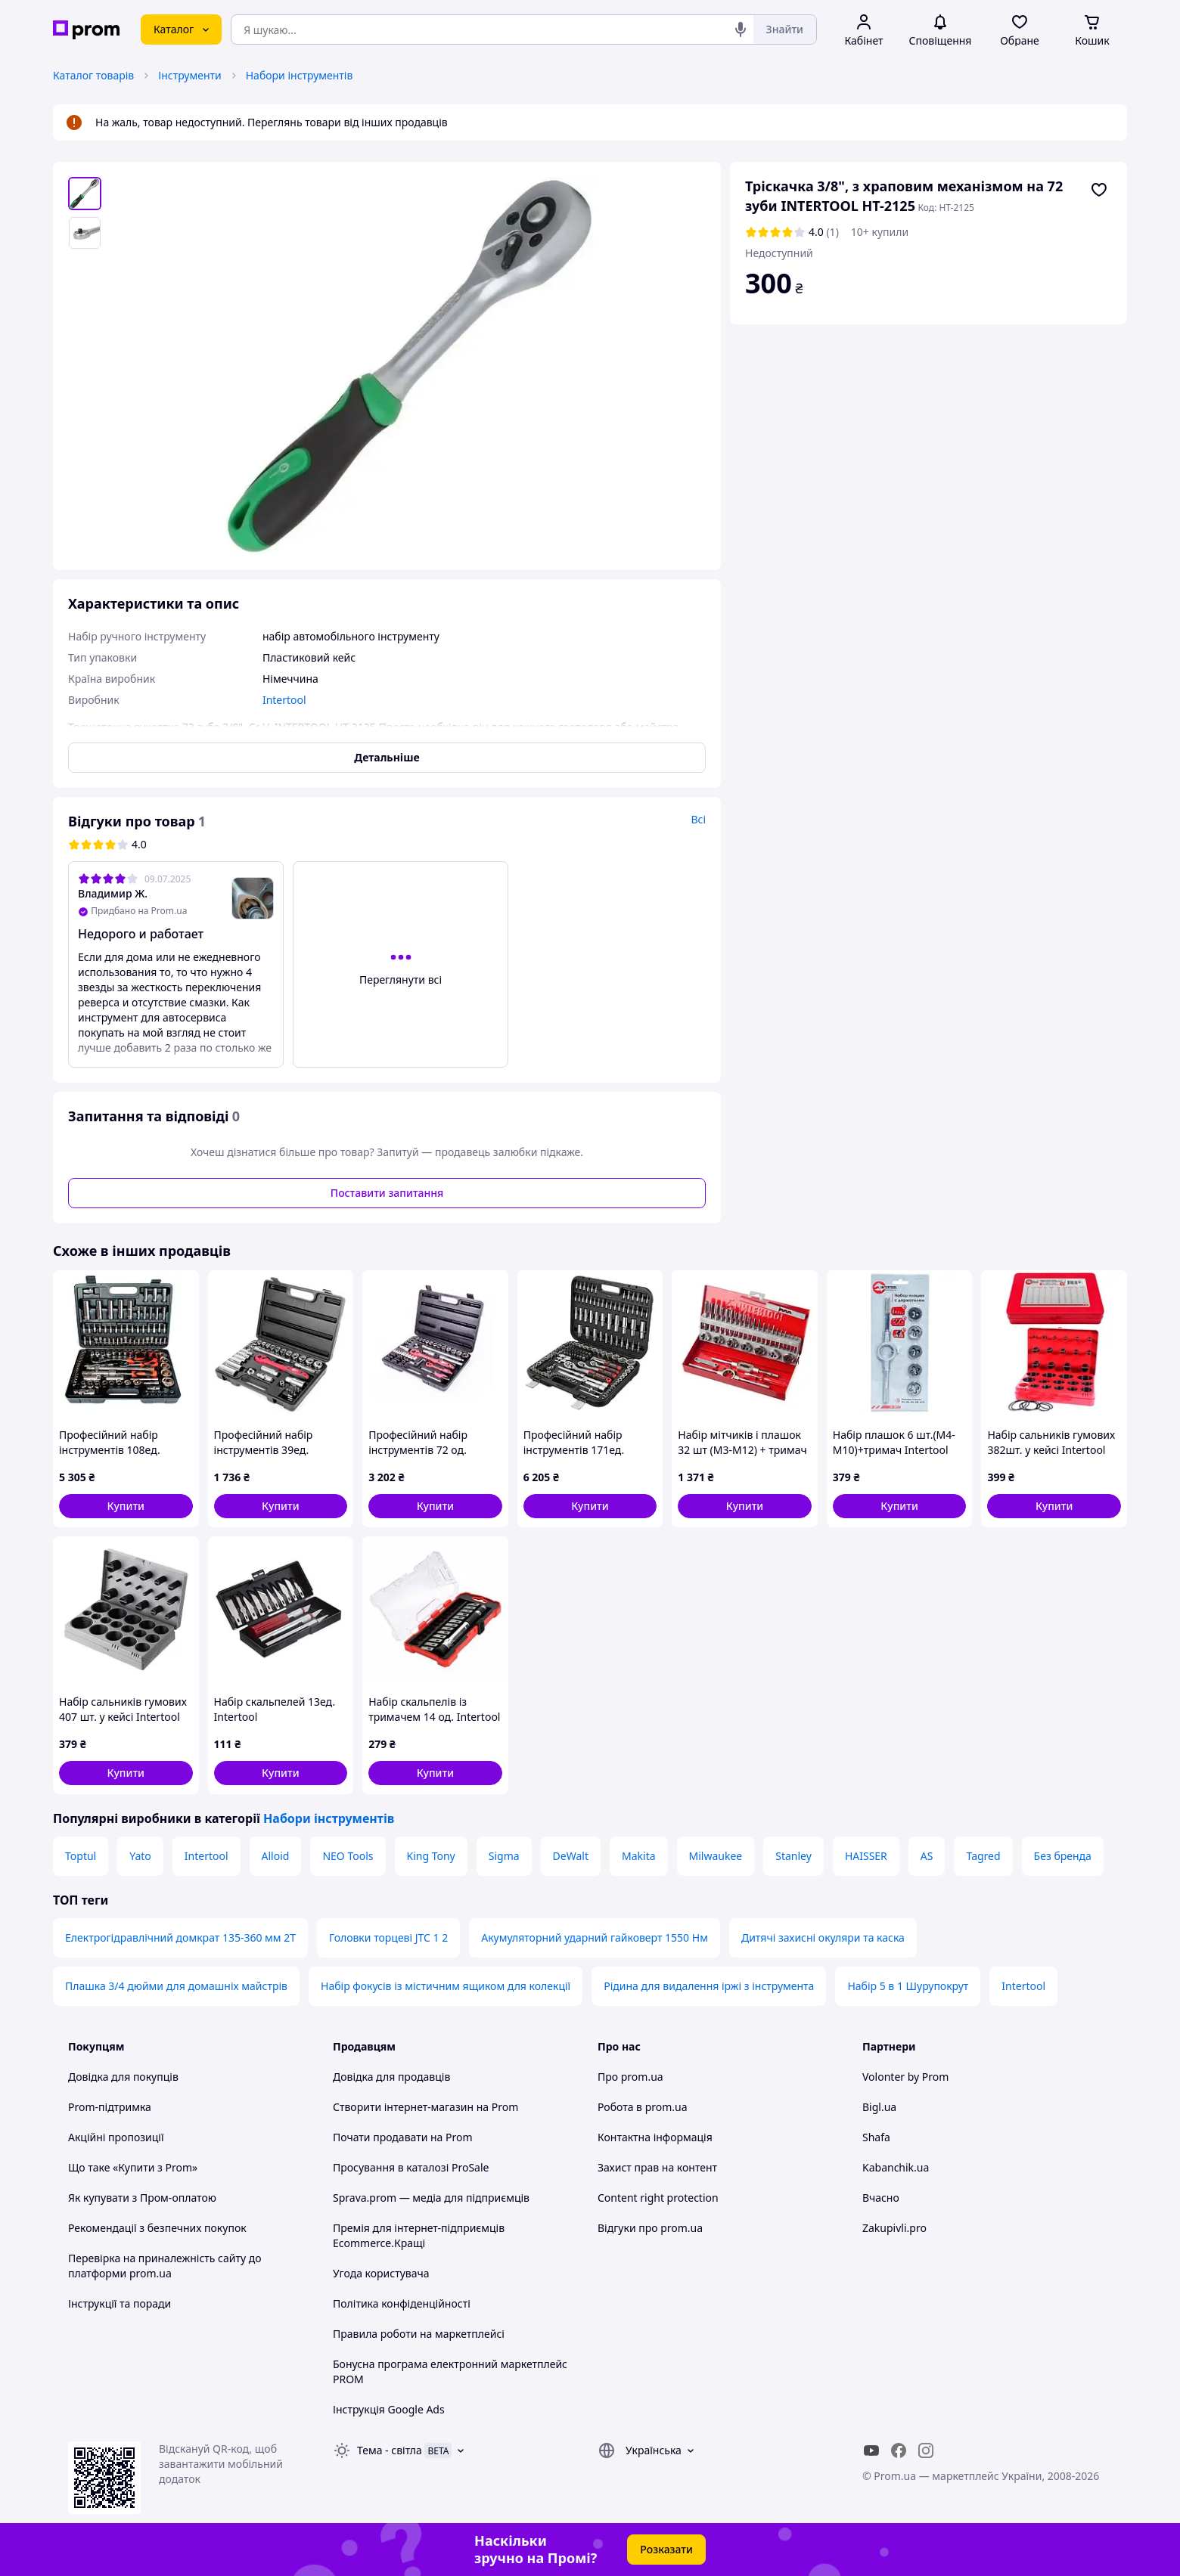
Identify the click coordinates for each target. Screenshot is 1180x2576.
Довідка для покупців (123, 2076)
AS (927, 1856)
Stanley (793, 1856)
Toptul (80, 1856)
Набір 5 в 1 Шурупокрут (907, 1986)
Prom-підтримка (109, 2107)
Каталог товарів (93, 75)
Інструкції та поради (119, 2303)
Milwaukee (716, 1856)
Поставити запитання (387, 1193)
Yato (140, 1856)
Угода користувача (381, 2273)
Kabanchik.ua (895, 2167)
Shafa (876, 2137)
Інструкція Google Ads (389, 2409)
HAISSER (866, 1856)
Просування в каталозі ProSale (411, 2167)
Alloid (276, 1856)
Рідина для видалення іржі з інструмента (709, 1986)
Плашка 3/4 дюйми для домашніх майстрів (176, 1986)
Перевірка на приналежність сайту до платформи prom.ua (165, 2265)
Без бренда (1063, 1856)
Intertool (206, 1856)
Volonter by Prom (905, 2076)
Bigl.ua (879, 2107)
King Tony (431, 1856)
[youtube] (871, 2450)
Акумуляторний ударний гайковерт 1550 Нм (594, 1937)
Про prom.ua (630, 2076)
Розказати (666, 2549)
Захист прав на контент (657, 2167)
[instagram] (926, 2450)
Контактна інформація (655, 2137)
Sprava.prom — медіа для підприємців (431, 2197)
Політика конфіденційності (401, 2303)
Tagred (983, 1856)
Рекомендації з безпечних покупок (157, 2228)
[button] (126, 1506)
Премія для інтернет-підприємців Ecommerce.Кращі (419, 2235)
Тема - (389, 2450)
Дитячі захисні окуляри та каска (823, 1937)
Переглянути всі (400, 979)
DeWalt (570, 1856)
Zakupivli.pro (894, 2228)
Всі (698, 819)
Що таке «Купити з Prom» (132, 2167)
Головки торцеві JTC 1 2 (388, 1937)
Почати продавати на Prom (403, 2137)
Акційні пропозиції (116, 2137)
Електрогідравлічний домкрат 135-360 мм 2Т (180, 1937)
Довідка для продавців (391, 2076)
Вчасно (880, 2197)
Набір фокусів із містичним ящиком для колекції (445, 1986)
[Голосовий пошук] (740, 29)
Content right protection (658, 2197)
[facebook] (899, 2450)
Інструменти (189, 75)
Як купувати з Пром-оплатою (142, 2197)
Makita (639, 1856)
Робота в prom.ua (643, 2107)
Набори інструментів (299, 75)
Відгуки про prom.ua (650, 2228)
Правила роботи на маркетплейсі (419, 2333)
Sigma (504, 1856)
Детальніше (386, 757)
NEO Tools (347, 1856)
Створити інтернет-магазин (403, 2107)
